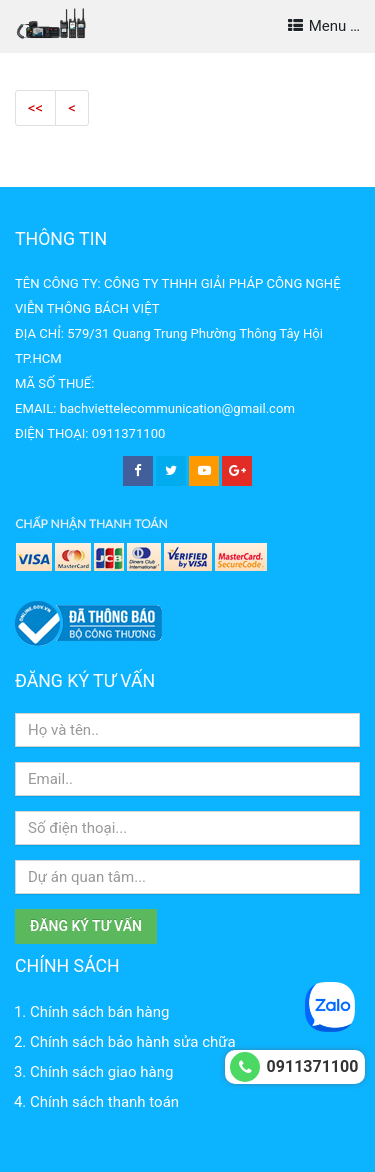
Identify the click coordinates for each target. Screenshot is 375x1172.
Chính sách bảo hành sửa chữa (133, 1042)
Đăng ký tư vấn (86, 926)
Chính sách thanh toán (104, 1102)
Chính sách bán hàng (99, 1012)
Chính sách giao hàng (101, 1072)
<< (35, 108)
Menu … (324, 26)
